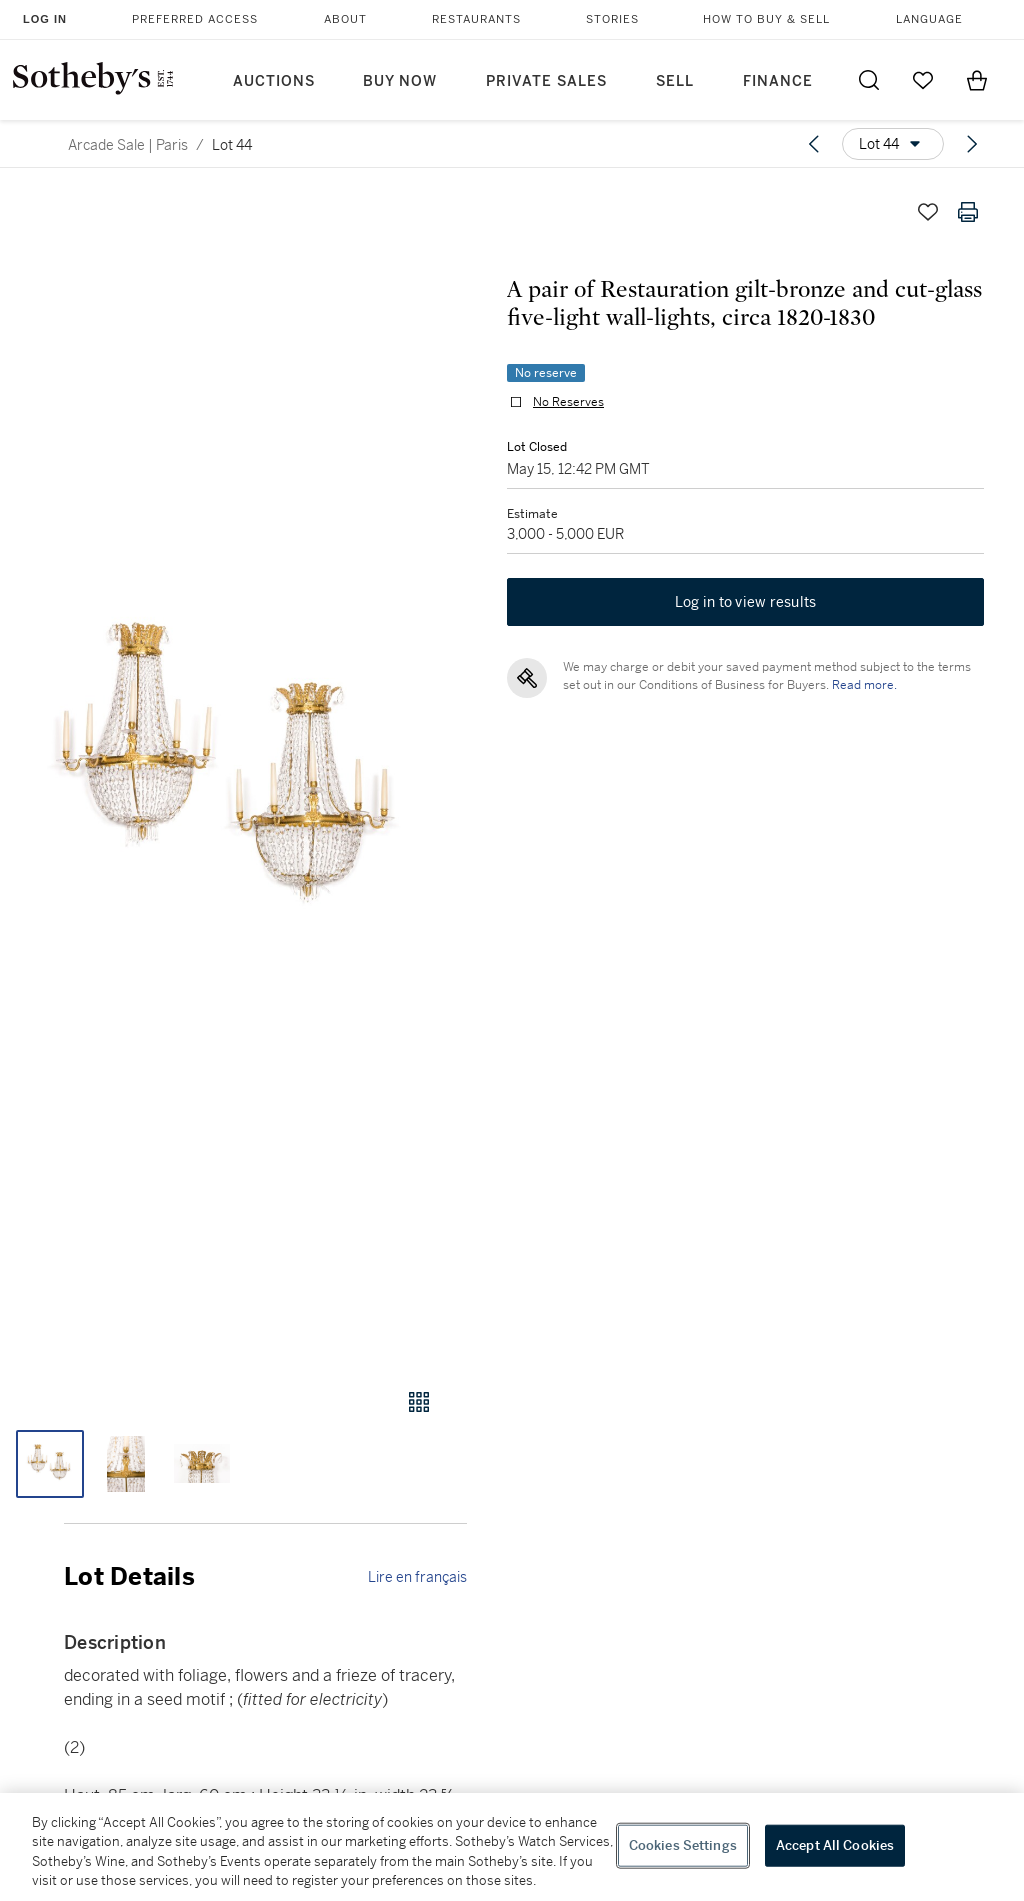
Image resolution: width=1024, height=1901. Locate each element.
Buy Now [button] (400, 81)
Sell (675, 81)
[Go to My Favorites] (923, 80)
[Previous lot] (814, 144)
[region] (512, 1847)
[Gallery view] (419, 1402)
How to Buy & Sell (766, 19)
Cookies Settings (683, 1845)
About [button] (345, 19)
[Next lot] (972, 144)
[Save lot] (928, 212)
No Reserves (568, 402)
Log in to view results (746, 602)
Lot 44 (232, 145)
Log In (45, 19)
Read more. (864, 685)
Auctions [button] (274, 81)
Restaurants (476, 19)
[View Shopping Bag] (977, 80)
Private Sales (546, 81)
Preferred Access (195, 19)
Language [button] (929, 19)
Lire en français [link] (417, 1577)
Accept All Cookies (835, 1845)
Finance (778, 81)
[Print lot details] (968, 212)
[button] (233, 771)
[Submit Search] (869, 80)
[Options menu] (893, 144)
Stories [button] (612, 19)
